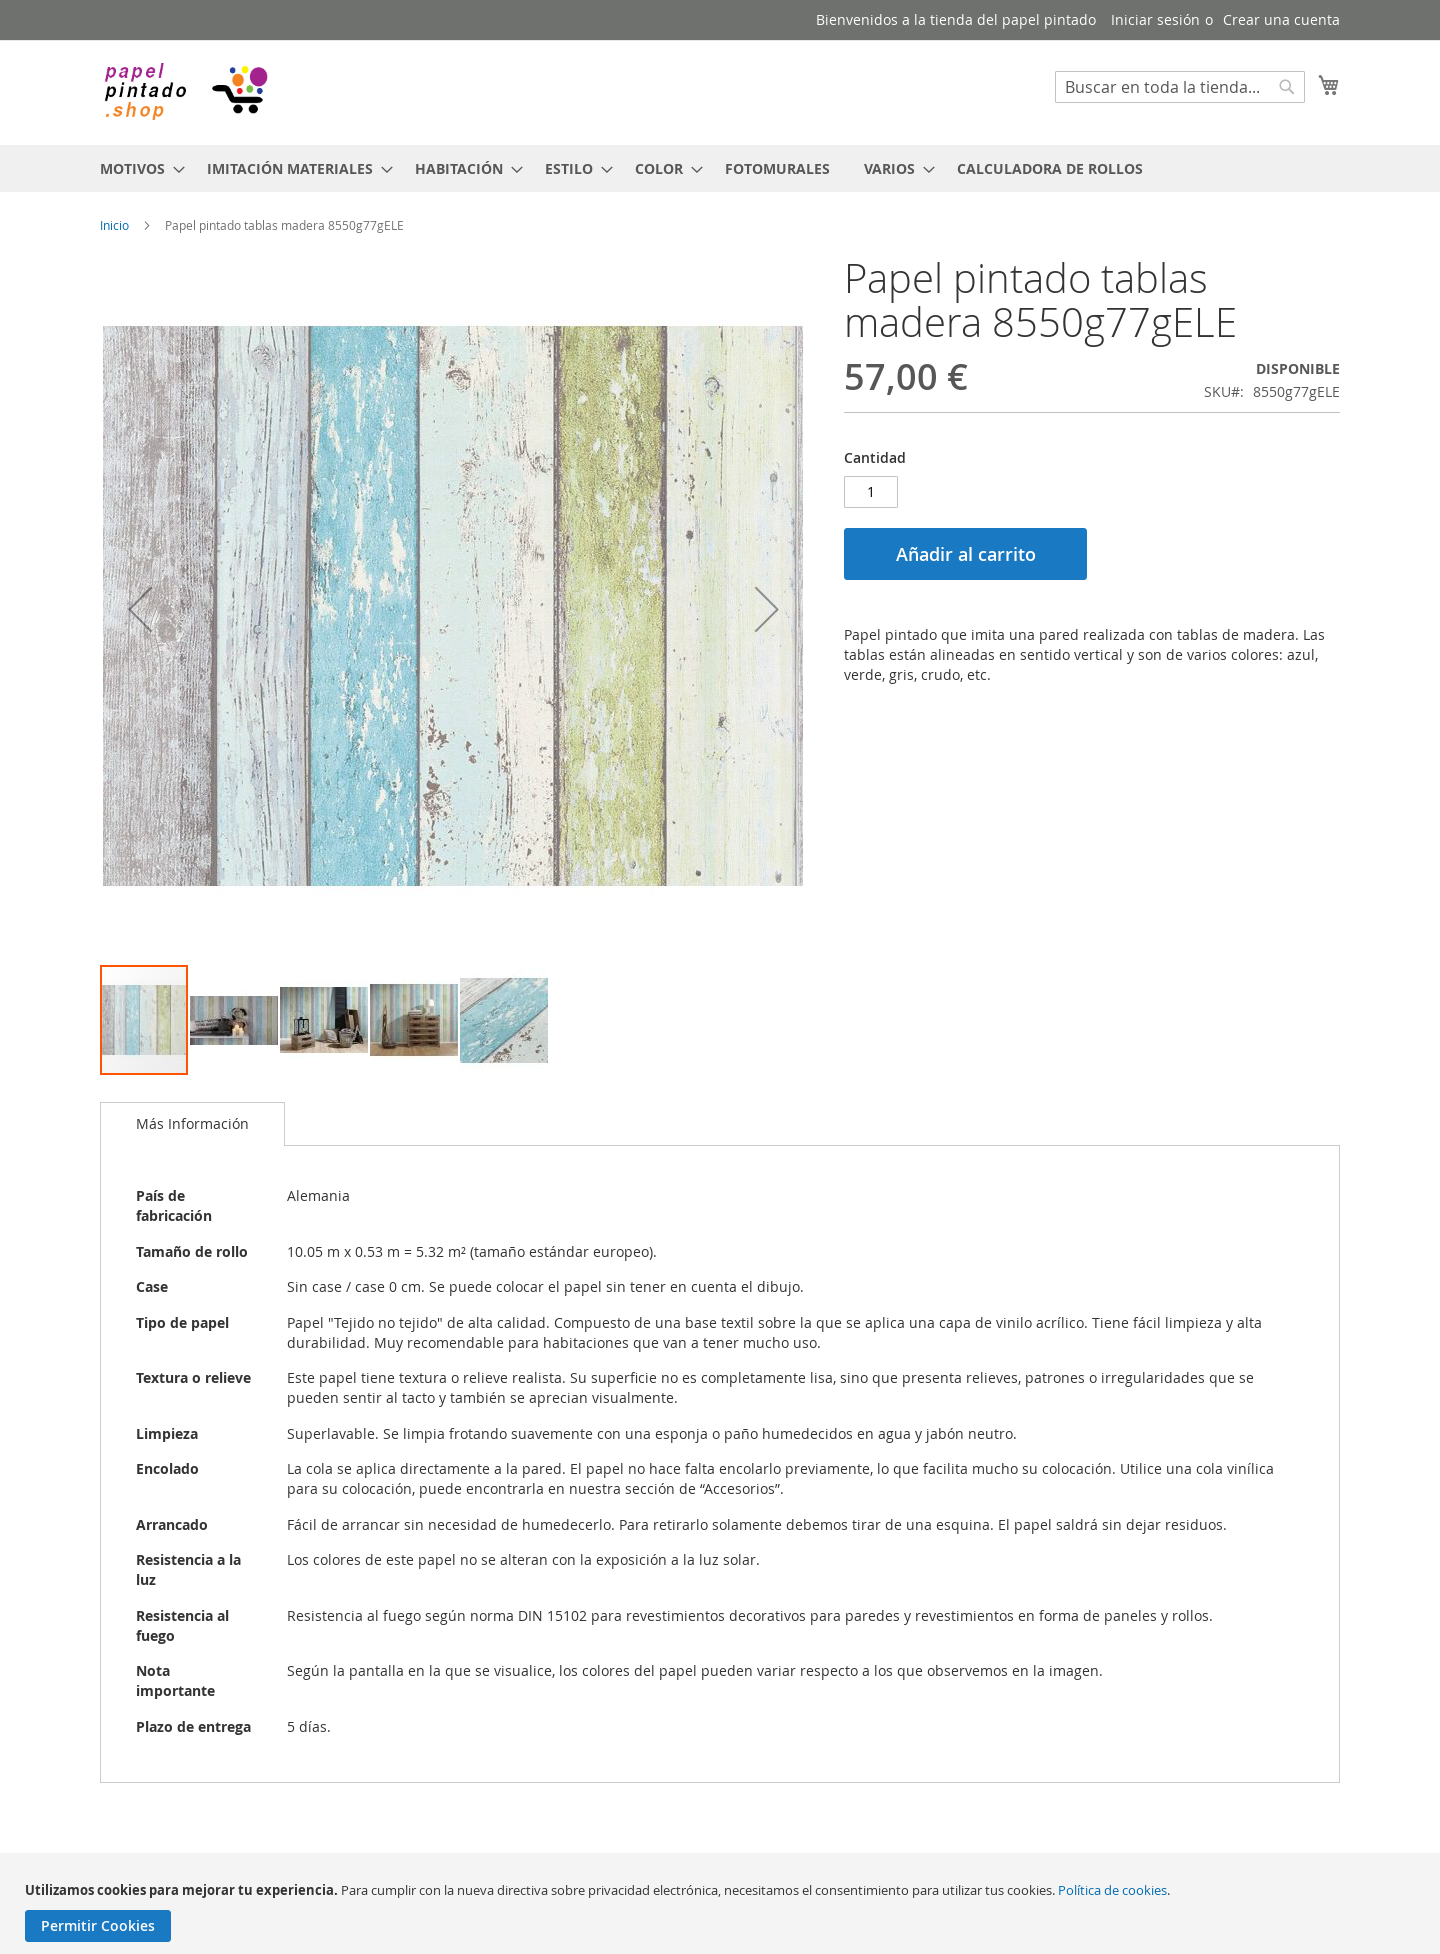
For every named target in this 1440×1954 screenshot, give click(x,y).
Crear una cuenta (1281, 19)
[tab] (192, 1124)
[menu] (720, 168)
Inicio (114, 225)
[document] (722, 1911)
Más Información (192, 1123)
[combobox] (1180, 87)
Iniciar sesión (1155, 19)
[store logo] (185, 91)
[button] (140, 609)
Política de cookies (1112, 1890)
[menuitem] (136, 168)
